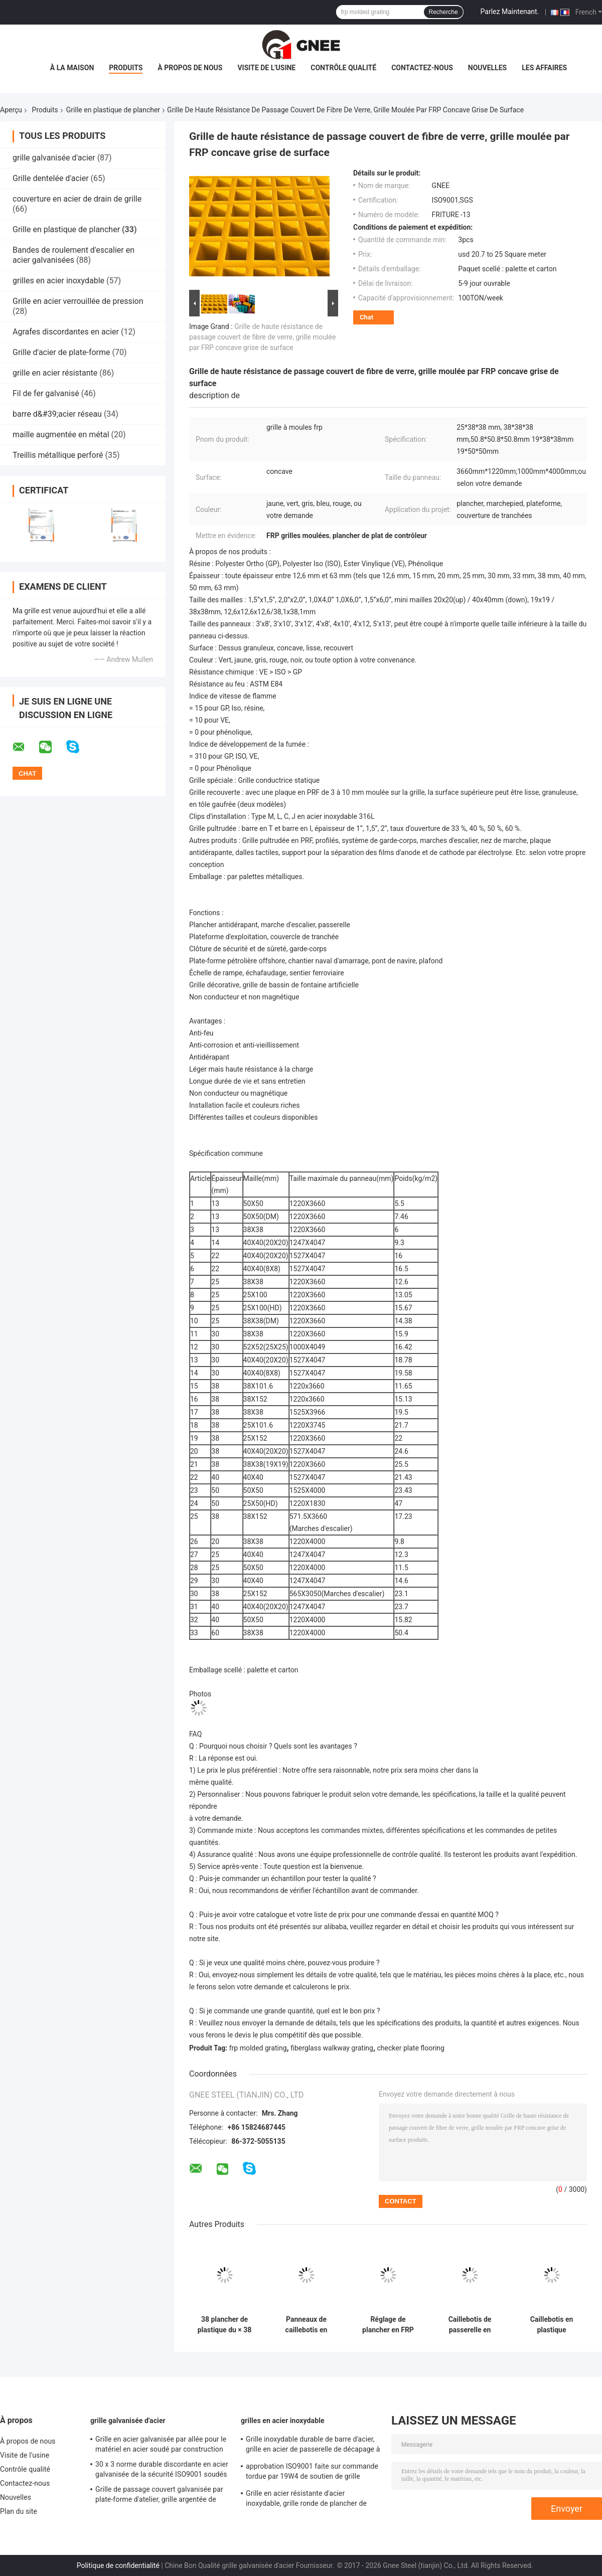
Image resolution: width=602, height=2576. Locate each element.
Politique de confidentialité (118, 2565)
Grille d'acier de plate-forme (61, 352)
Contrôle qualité (343, 68)
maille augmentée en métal (61, 434)
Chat (366, 317)
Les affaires (544, 68)
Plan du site (18, 2511)
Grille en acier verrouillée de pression (78, 301)
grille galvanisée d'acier (54, 157)
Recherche (443, 12)
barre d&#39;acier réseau (57, 414)
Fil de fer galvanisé (46, 393)
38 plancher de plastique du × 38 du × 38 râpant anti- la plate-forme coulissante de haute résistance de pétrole (224, 2324)
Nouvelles (487, 68)
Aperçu (11, 110)
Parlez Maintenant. (510, 12)
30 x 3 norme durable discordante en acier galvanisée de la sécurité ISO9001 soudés (161, 2469)
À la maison (72, 68)
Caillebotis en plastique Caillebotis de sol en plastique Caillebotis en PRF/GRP (552, 2324)
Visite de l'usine (266, 68)
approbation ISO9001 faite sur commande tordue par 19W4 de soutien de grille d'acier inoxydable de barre (312, 2472)
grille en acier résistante (55, 373)
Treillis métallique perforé (58, 455)
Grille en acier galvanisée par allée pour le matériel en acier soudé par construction (160, 2444)
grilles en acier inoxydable (58, 280)
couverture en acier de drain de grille (77, 199)
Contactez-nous (422, 68)
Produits (125, 68)
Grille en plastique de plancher (113, 110)
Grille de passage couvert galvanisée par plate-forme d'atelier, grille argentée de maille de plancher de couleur (159, 2495)
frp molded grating (258, 2048)
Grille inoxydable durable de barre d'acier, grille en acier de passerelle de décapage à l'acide (313, 2445)
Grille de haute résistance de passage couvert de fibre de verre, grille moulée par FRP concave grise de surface (262, 337)
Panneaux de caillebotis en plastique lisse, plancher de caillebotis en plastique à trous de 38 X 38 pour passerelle (306, 2324)
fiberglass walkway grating (331, 2048)
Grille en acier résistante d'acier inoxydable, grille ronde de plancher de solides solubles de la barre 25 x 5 (306, 2499)
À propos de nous (190, 68)
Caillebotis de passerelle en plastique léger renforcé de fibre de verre (469, 2324)
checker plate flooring (410, 2048)
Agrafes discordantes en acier (66, 331)
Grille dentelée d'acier (51, 178)
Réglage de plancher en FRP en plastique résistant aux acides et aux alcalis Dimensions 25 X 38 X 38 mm (387, 2324)
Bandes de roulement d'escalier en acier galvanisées (73, 255)
